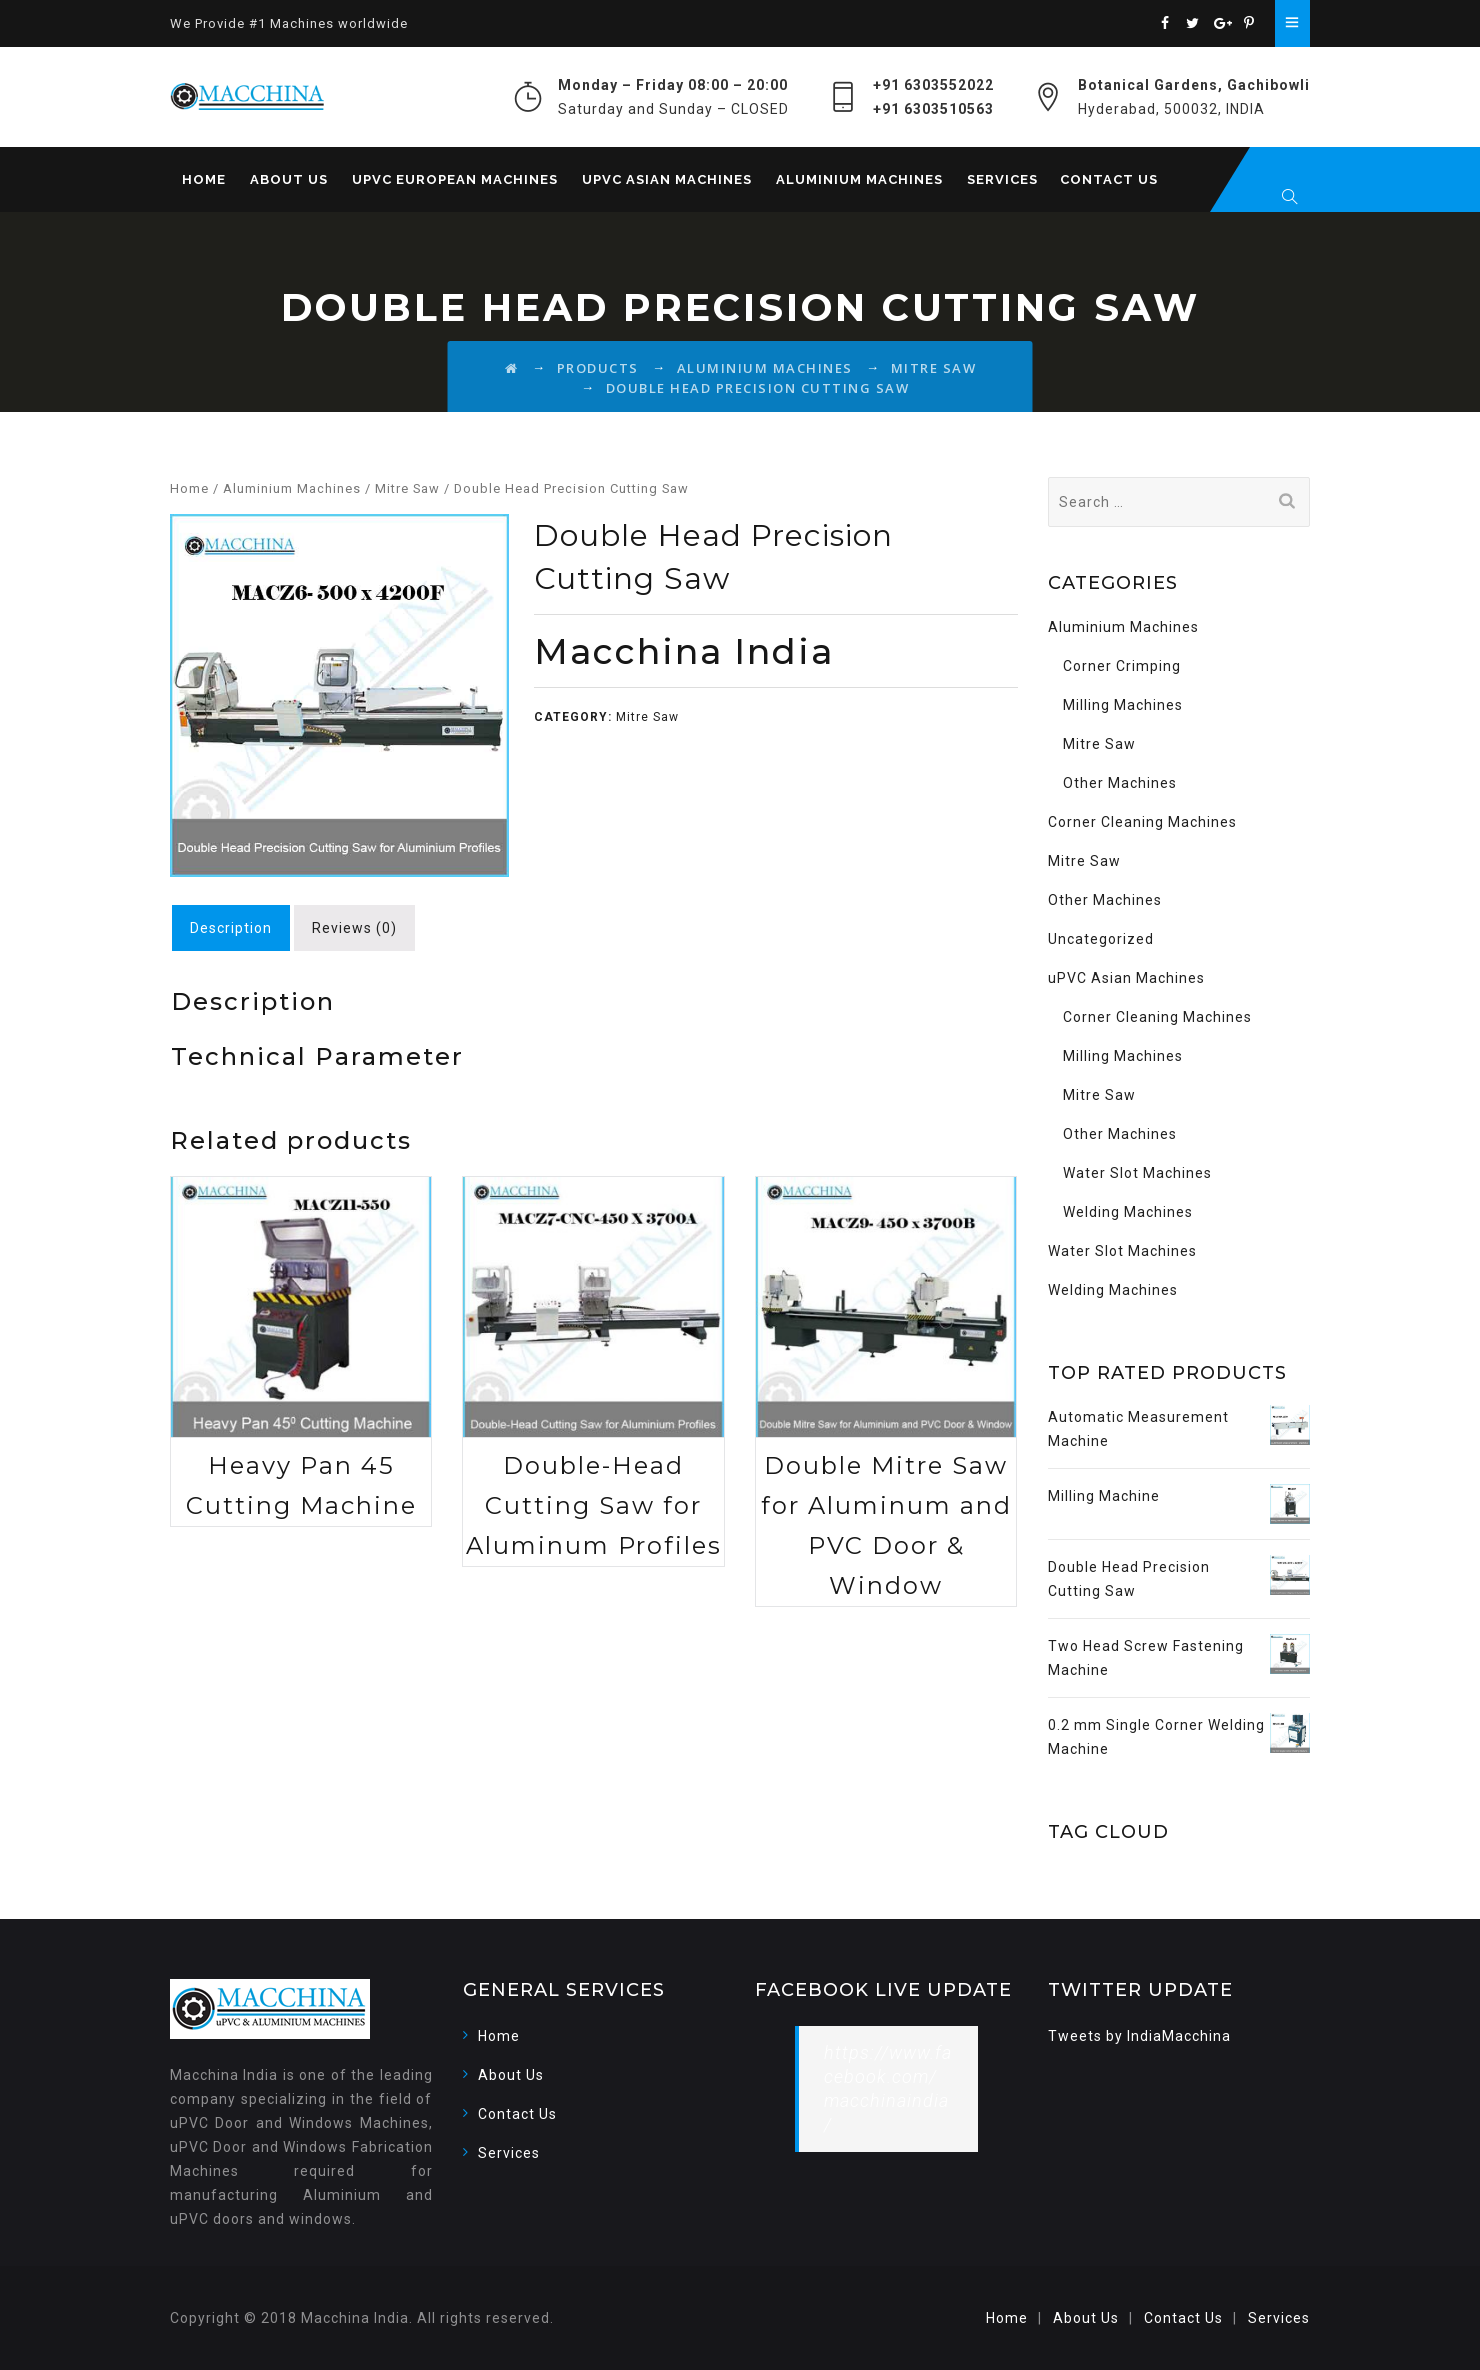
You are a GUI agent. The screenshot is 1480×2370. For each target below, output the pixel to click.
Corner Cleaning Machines (1142, 822)
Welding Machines (1128, 1212)
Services (1002, 179)
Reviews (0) (354, 928)
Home (204, 179)
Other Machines (1120, 783)
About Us (289, 179)
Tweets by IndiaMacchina (1139, 2036)
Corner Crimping (1122, 666)
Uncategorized (1101, 939)
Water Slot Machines (1137, 1173)
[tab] (231, 928)
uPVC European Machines (455, 179)
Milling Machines (1123, 705)
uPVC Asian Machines (667, 179)
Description (231, 928)
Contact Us (1109, 179)
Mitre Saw (407, 488)
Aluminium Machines (859, 179)
